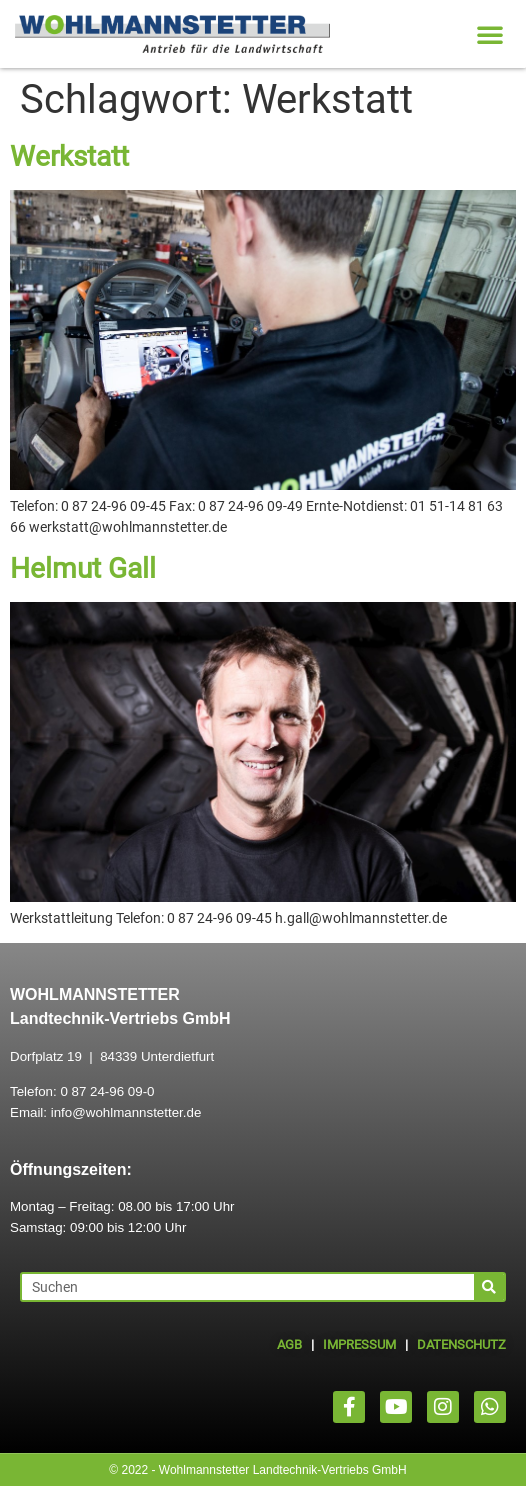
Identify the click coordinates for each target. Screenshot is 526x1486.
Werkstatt (69, 156)
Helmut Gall (83, 568)
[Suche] (489, 1287)
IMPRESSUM (359, 1344)
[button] (490, 34)
